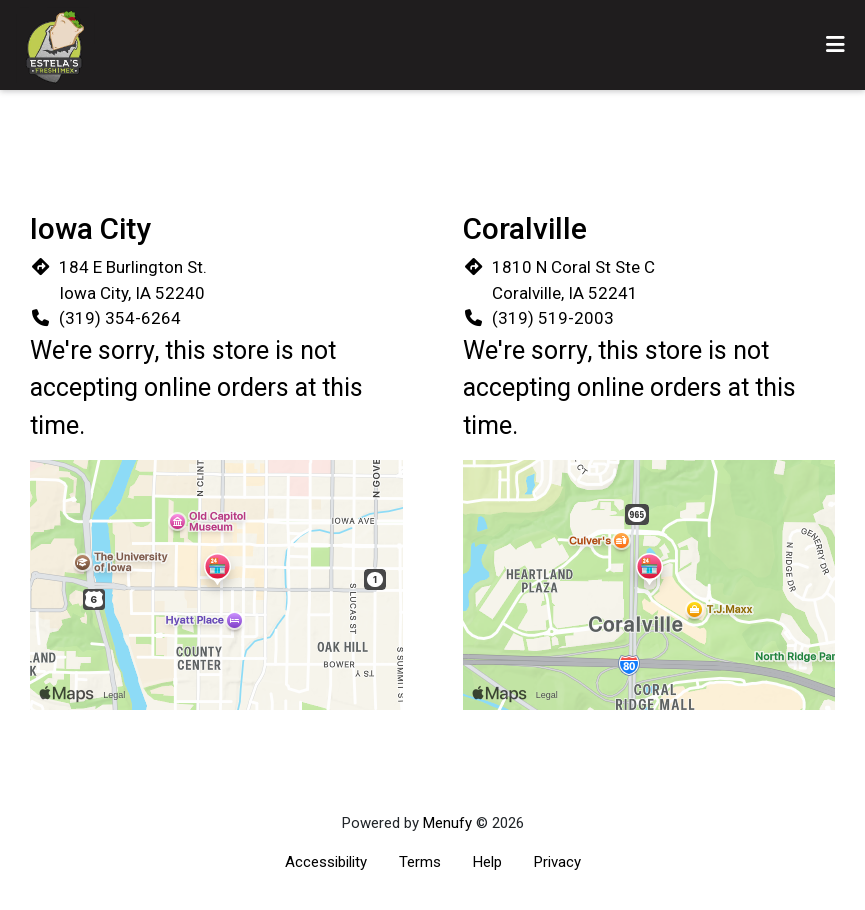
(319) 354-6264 (120, 318)
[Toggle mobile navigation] (835, 45)
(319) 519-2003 (553, 318)
